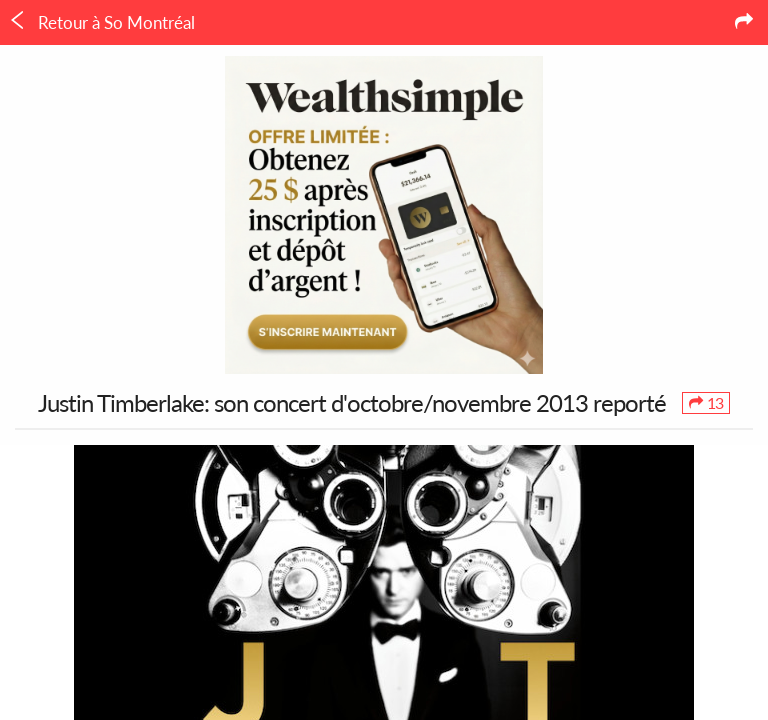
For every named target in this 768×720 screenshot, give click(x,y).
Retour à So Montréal (101, 22)
